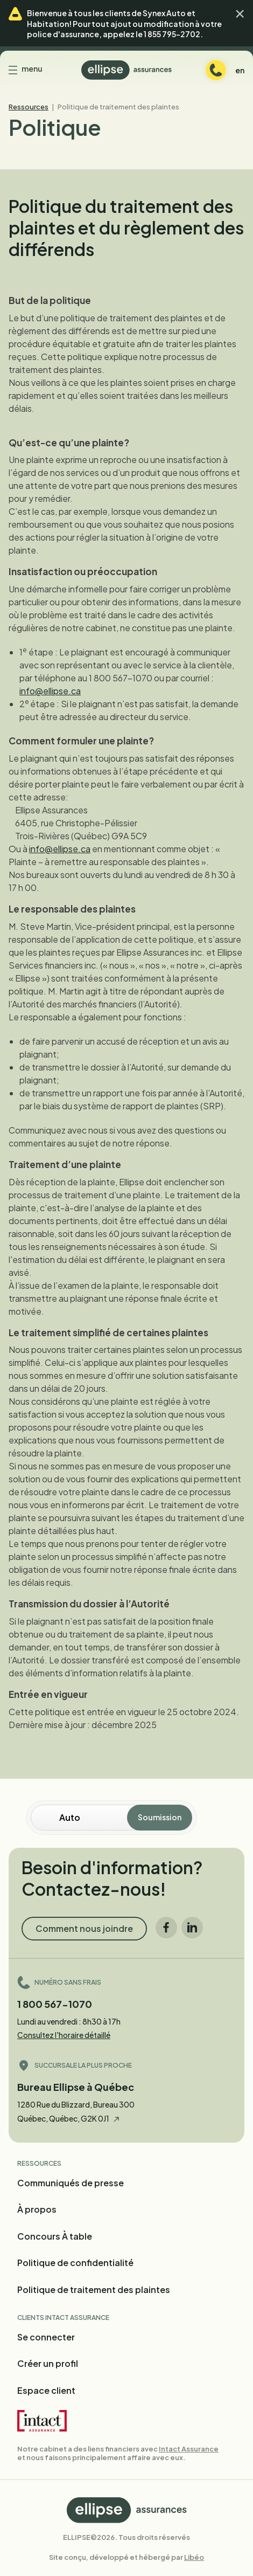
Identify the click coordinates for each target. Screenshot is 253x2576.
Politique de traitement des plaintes (93, 2289)
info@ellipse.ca (50, 690)
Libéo (194, 2557)
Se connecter (46, 2337)
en (239, 70)
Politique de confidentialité (75, 2262)
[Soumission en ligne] (94, 1818)
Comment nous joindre (84, 1928)
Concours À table (54, 2236)
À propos (37, 2209)
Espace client (46, 2390)
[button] (240, 13)
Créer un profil (47, 2363)
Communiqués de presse (70, 2182)
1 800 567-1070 (54, 2004)
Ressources (28, 106)
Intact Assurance (189, 2448)
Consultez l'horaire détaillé (63, 2035)
